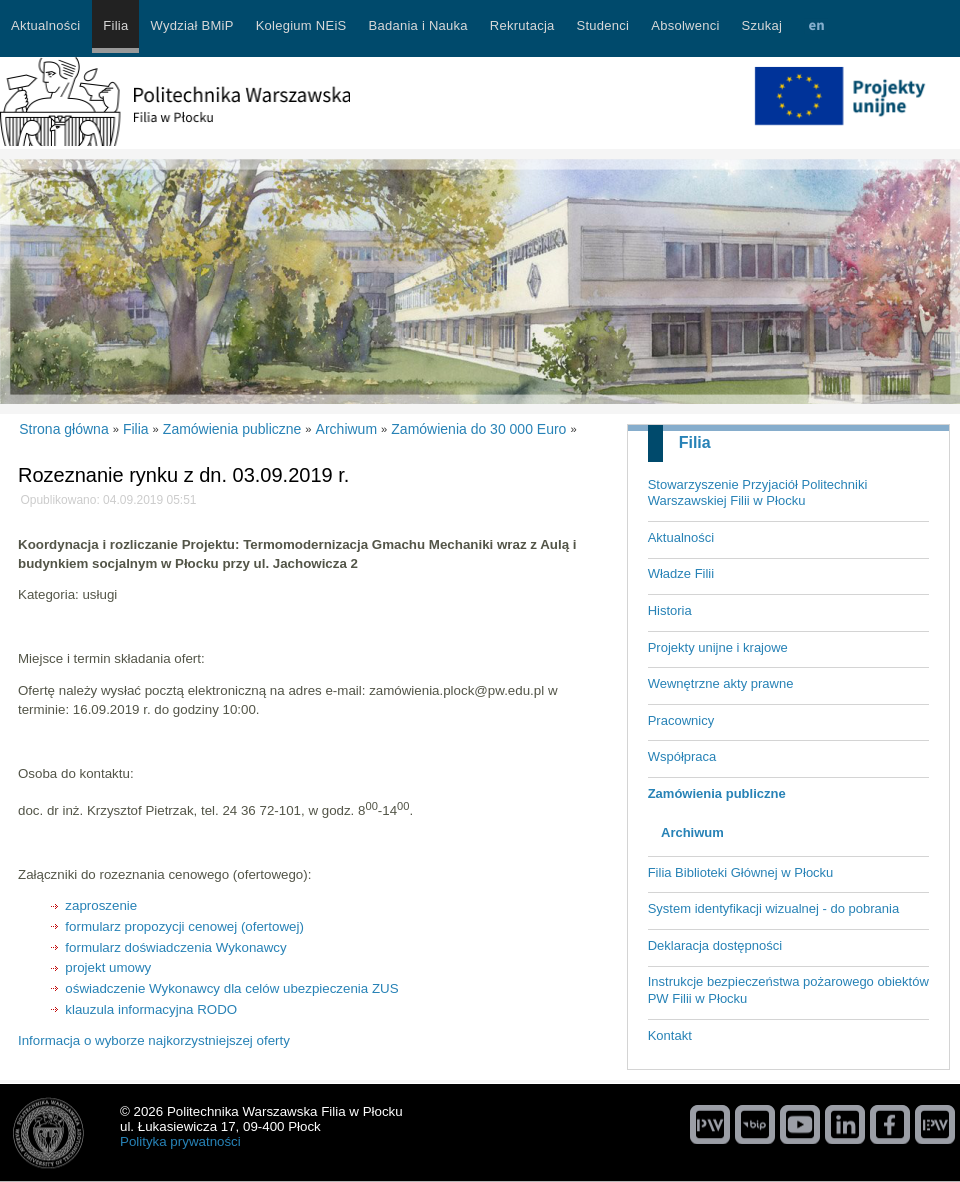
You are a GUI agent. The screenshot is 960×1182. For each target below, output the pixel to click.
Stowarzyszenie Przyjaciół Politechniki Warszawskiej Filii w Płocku (758, 493)
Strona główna (64, 429)
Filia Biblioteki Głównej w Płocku (741, 872)
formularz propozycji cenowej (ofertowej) (184, 926)
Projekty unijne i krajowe (718, 647)
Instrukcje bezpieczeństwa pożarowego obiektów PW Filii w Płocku (788, 990)
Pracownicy (681, 720)
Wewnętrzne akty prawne (721, 683)
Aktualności (681, 537)
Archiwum (692, 832)
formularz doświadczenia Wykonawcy (175, 947)
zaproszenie (101, 905)
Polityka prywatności (180, 1141)
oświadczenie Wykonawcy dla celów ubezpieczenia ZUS (231, 988)
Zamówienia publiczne (717, 793)
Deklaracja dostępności (715, 945)
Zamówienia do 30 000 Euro (478, 429)
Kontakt (670, 1035)
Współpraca (682, 756)
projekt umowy (108, 967)
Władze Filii (681, 573)
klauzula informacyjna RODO (151, 1009)
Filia (695, 442)
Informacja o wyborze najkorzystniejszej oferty (154, 1040)
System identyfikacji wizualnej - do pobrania (773, 908)
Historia (670, 610)
